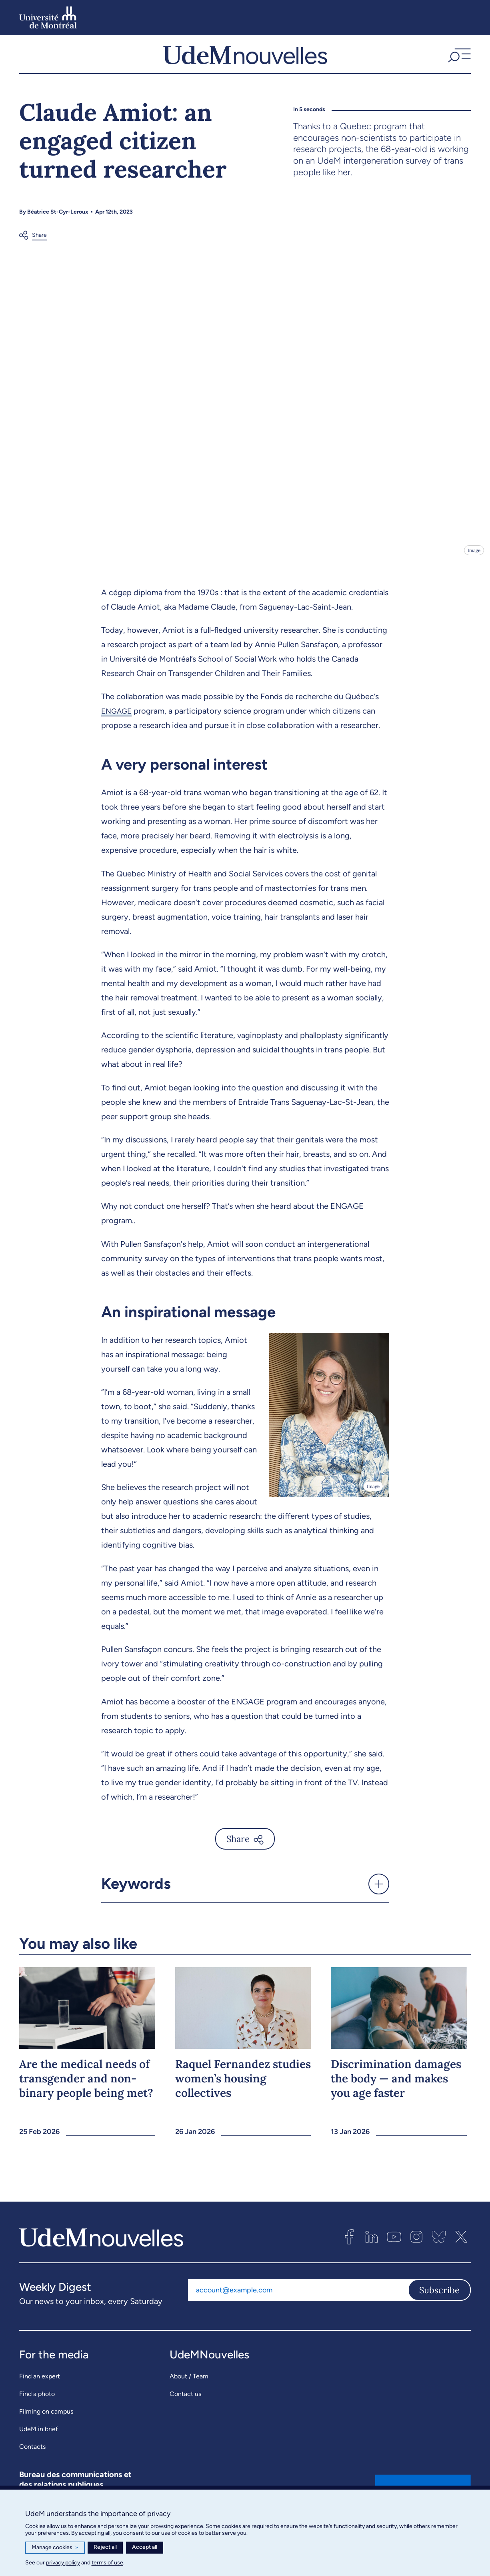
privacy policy (63, 2562)
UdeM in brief (38, 2434)
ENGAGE (117, 716)
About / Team (189, 2382)
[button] (458, 57)
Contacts (32, 2452)
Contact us (185, 2399)
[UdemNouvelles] (245, 57)
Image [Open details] (473, 555)
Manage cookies (55, 2547)
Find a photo (37, 2399)
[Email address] (298, 2295)
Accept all (144, 2547)
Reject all (105, 2547)
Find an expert (39, 2382)
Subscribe (439, 2295)
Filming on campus (46, 2417)
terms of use (107, 2562)
